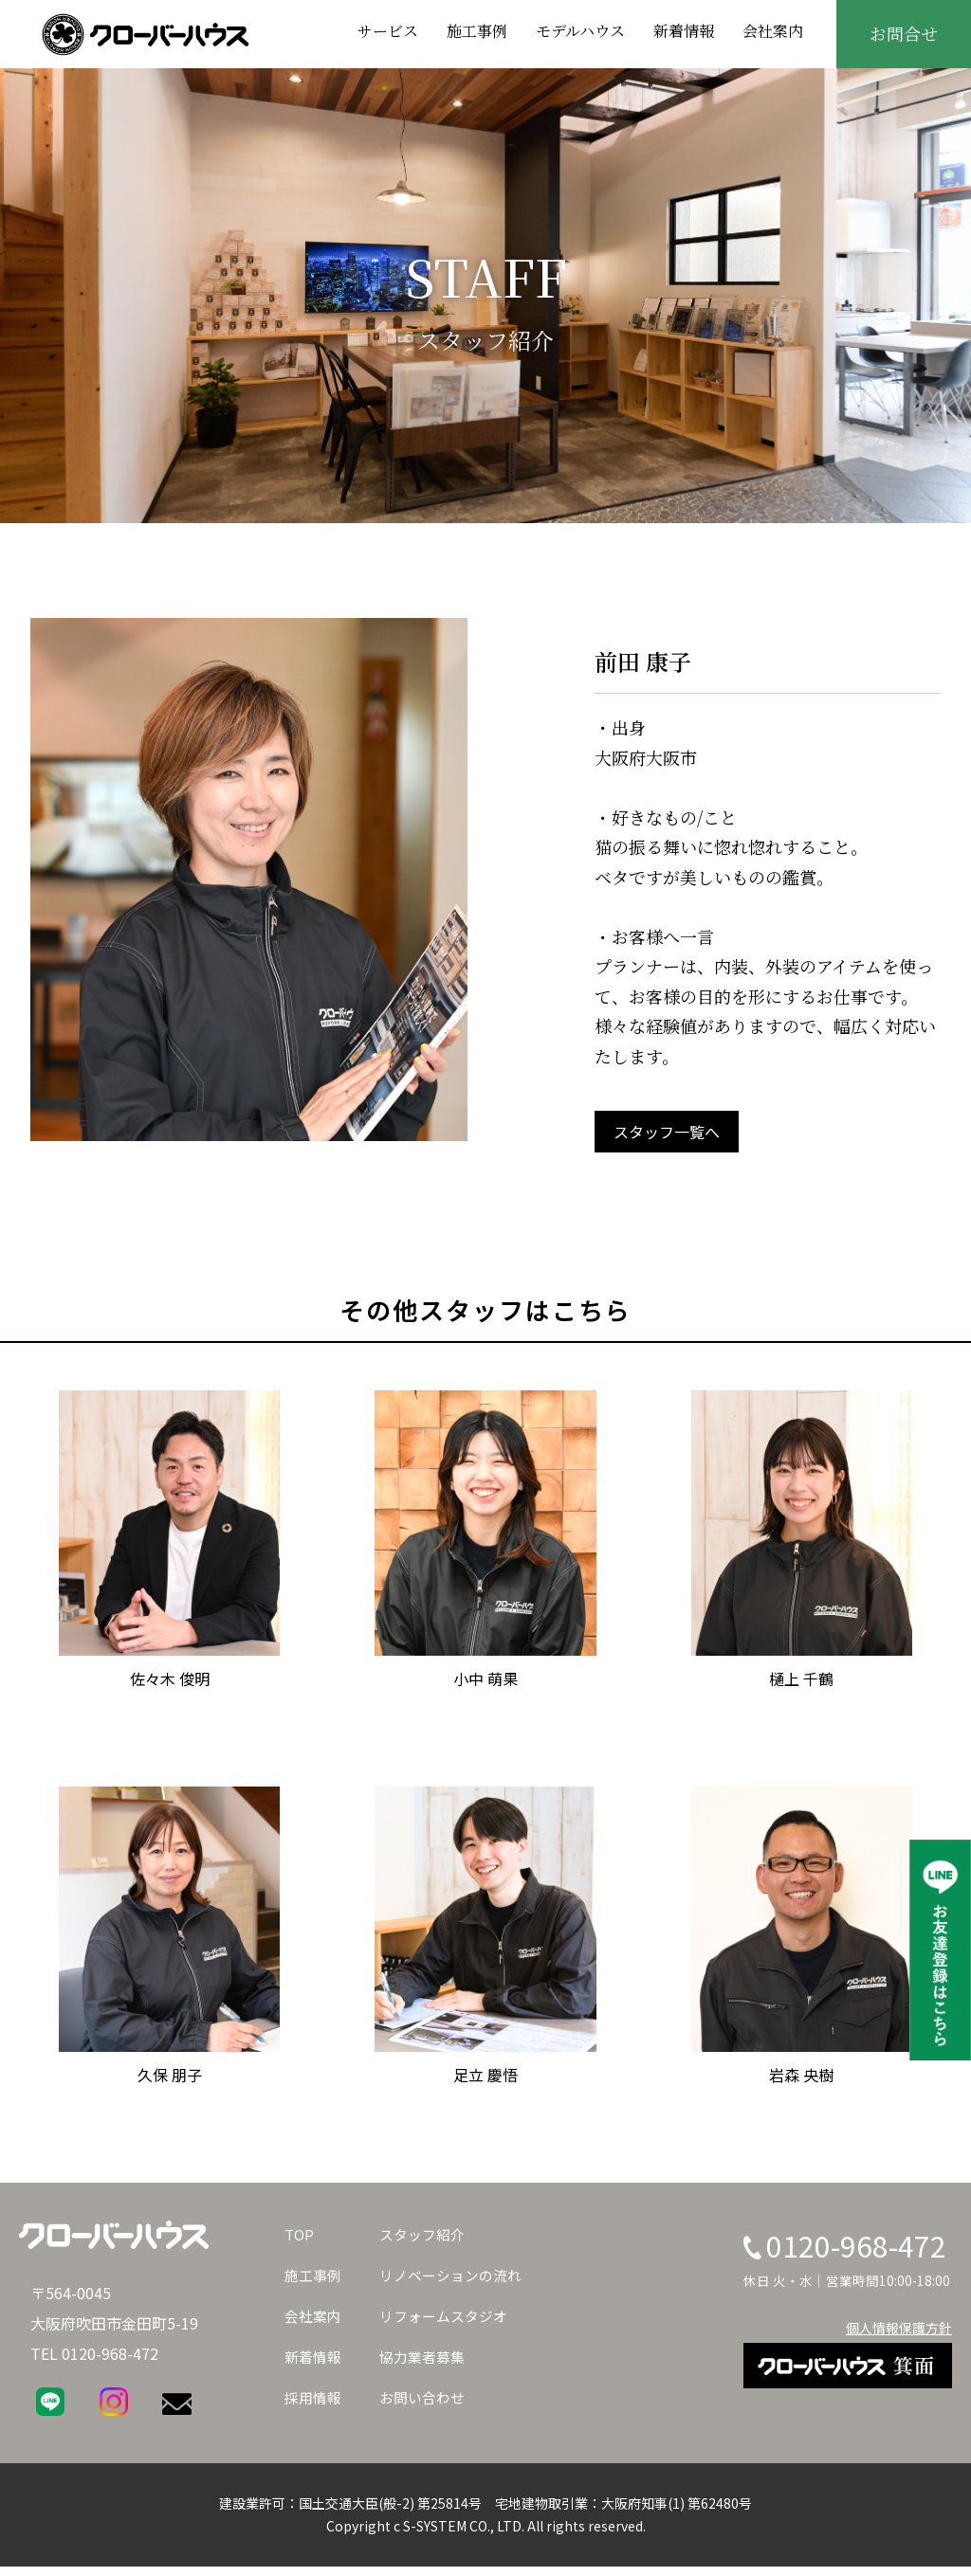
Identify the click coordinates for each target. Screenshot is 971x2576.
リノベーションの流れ (459, 2274)
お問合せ (904, 33)
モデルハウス (580, 31)
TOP (300, 2233)
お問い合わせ (428, 2397)
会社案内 (772, 31)
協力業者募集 (428, 2356)
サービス (387, 31)
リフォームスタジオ (451, 2315)
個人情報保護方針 (899, 2327)
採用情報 (314, 2397)
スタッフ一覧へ (667, 1131)
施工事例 (477, 31)
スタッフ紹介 (428, 2233)
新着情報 (683, 31)
